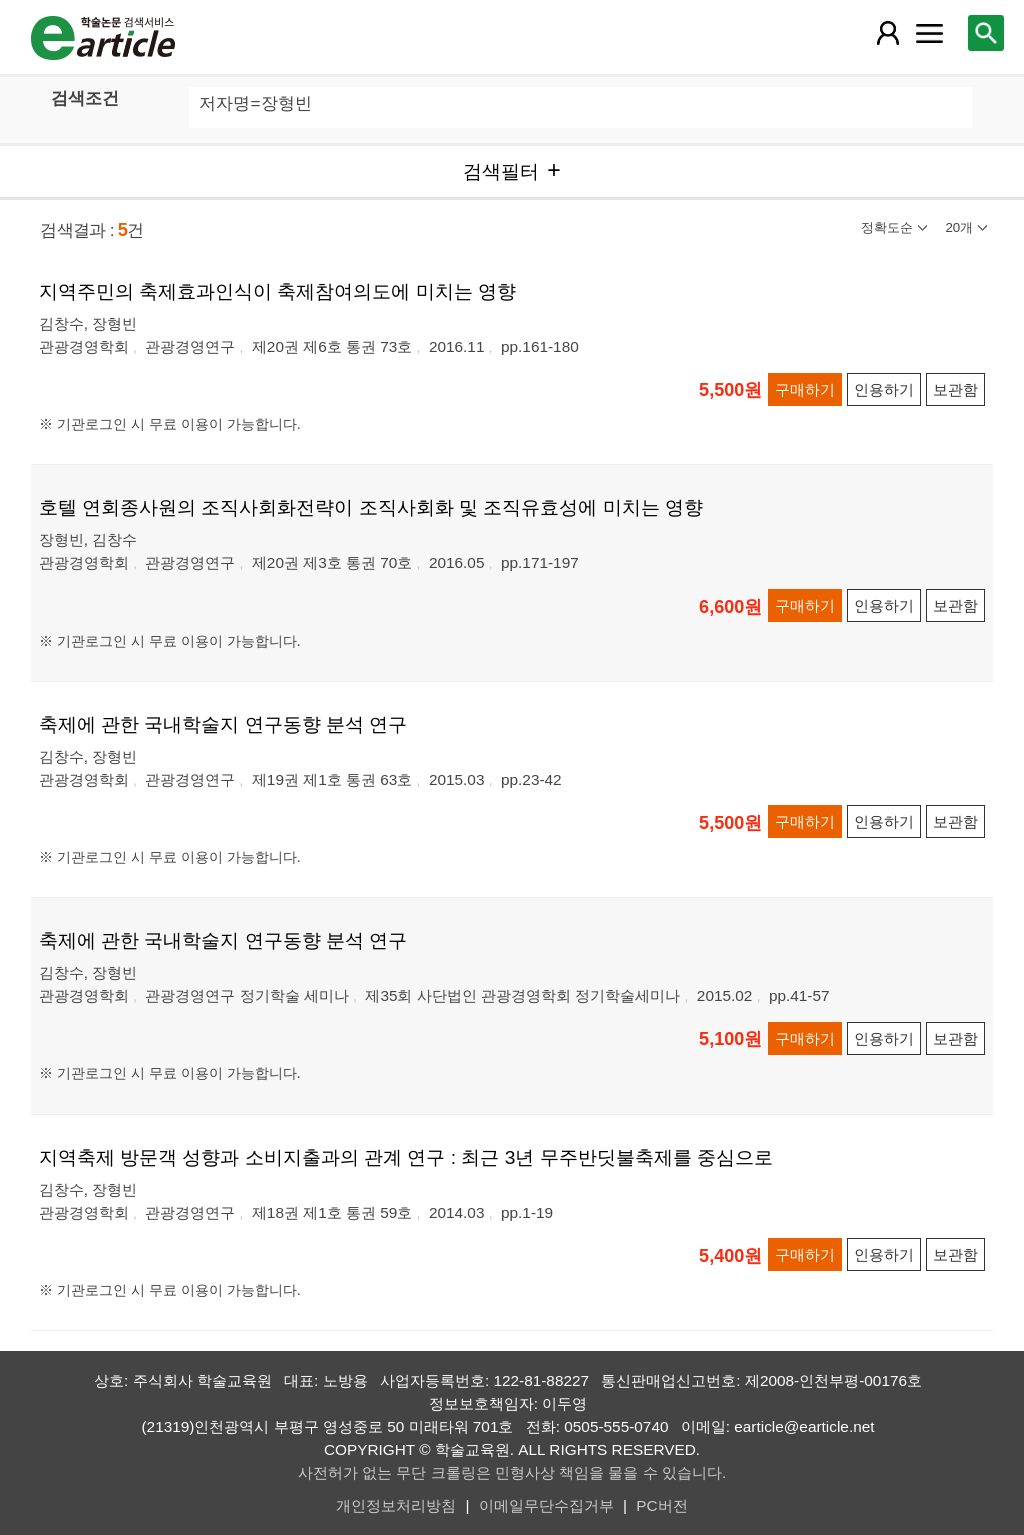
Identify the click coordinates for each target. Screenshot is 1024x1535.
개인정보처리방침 (396, 1505)
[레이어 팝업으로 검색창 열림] (986, 33)
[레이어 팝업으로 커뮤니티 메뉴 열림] (929, 33)
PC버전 (661, 1505)
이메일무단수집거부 (546, 1505)
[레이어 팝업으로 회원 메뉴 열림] (888, 33)
